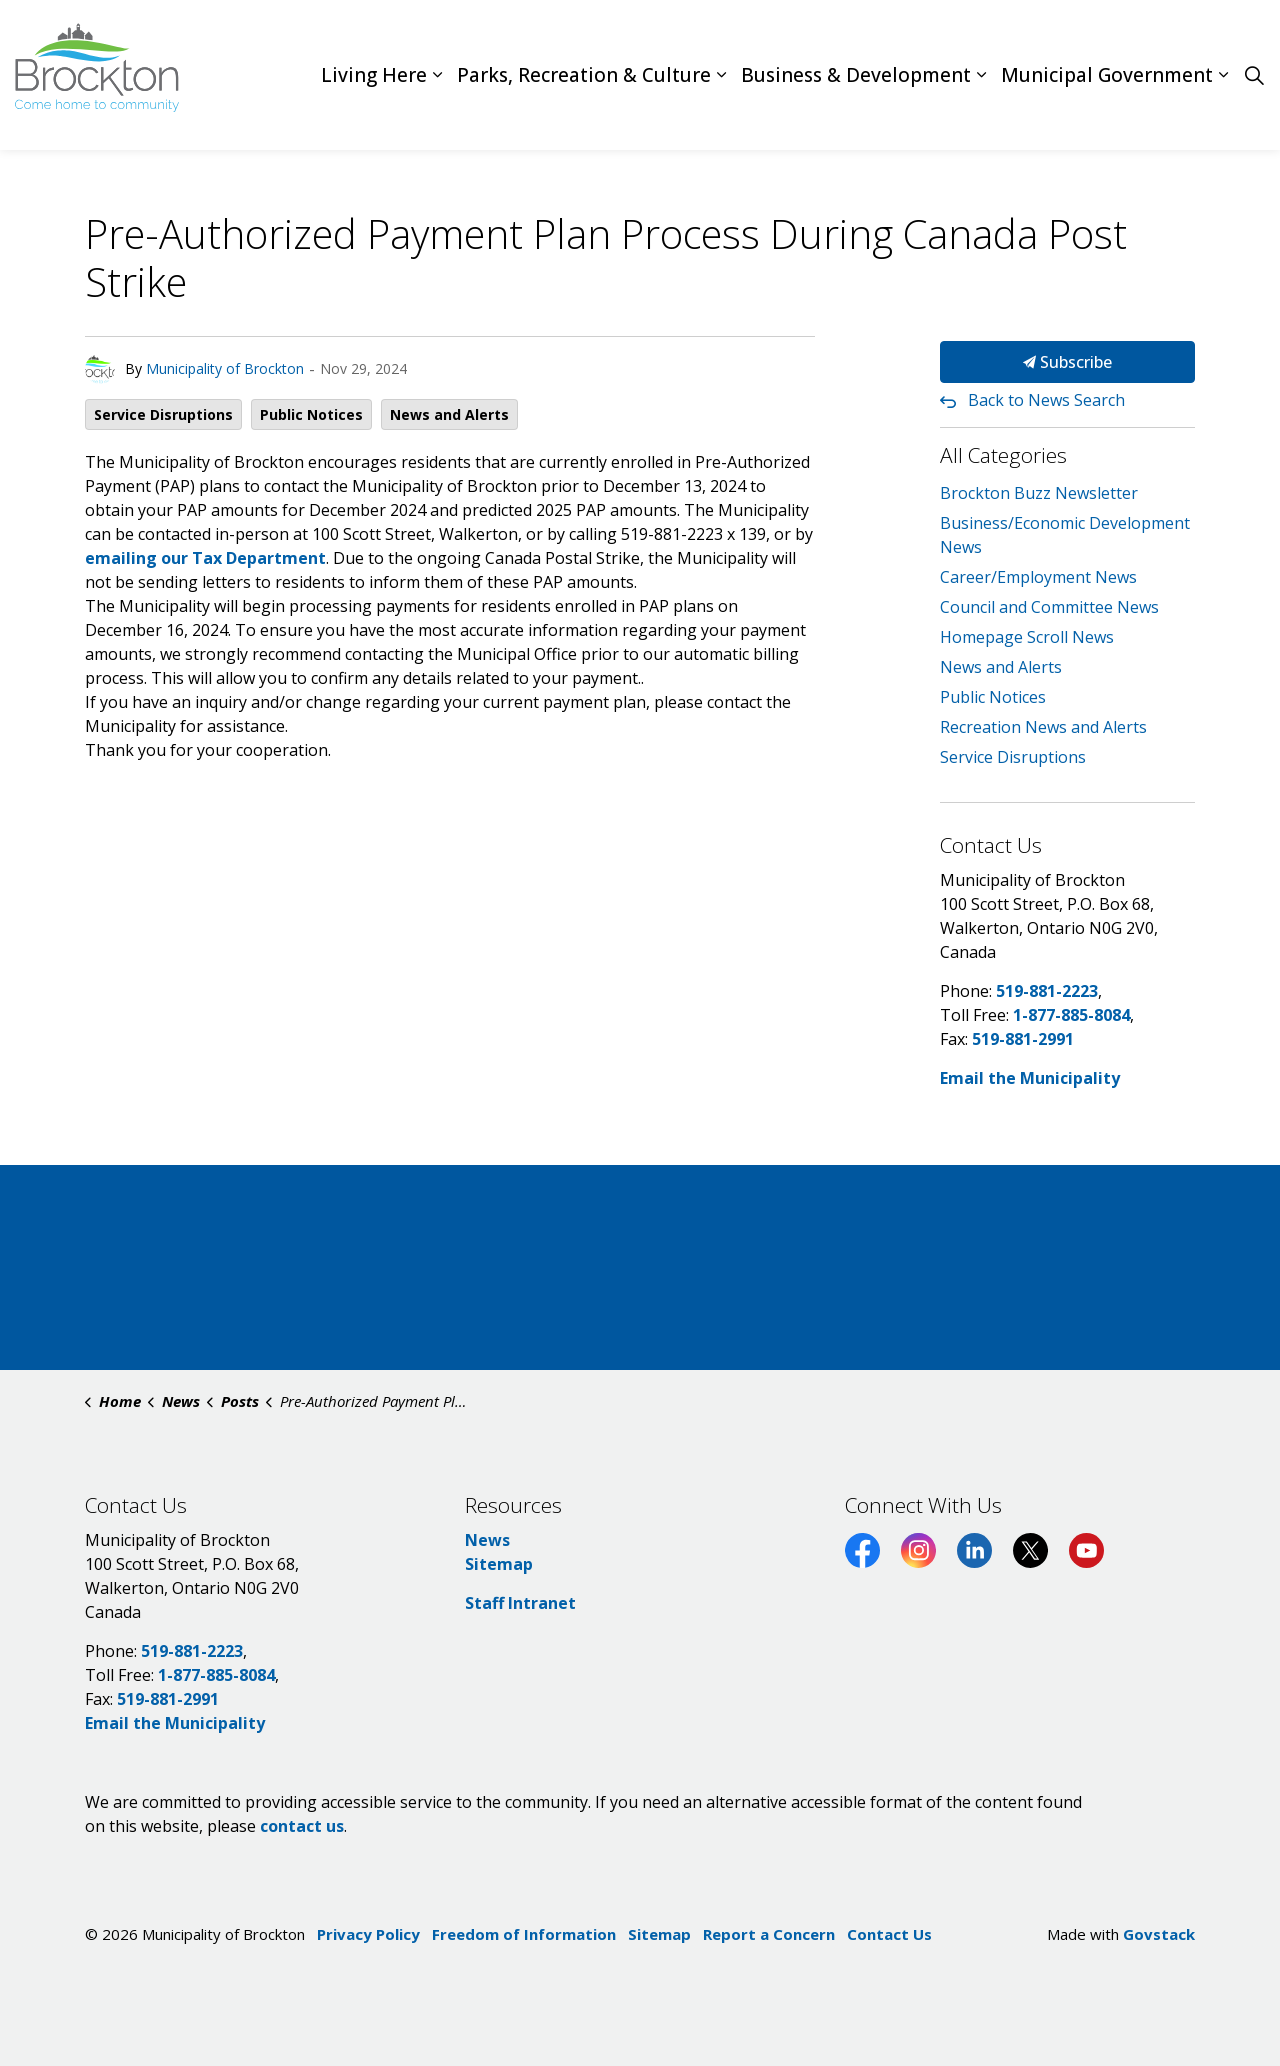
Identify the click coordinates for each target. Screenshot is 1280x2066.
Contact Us (889, 1934)
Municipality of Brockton (225, 368)
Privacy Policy (368, 1934)
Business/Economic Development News (1065, 535)
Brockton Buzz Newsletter (1039, 493)
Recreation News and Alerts (1043, 727)
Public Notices (311, 414)
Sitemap (499, 1564)
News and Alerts (449, 414)
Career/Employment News (1038, 577)
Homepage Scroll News (1027, 637)
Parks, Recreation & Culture (584, 75)
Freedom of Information (524, 1934)
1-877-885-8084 (1071, 1015)
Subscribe (1067, 362)
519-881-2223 (1047, 991)
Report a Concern (769, 1934)
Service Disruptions (163, 414)
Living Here (374, 75)
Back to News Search (1046, 400)
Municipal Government (1107, 75)
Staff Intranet (520, 1603)
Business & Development (856, 75)
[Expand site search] (1254, 75)
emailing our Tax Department (205, 558)
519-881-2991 (1023, 1039)
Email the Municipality (1030, 1078)
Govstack (1159, 1934)
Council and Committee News (1049, 607)
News (487, 1540)
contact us (302, 1826)
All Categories (1003, 455)
